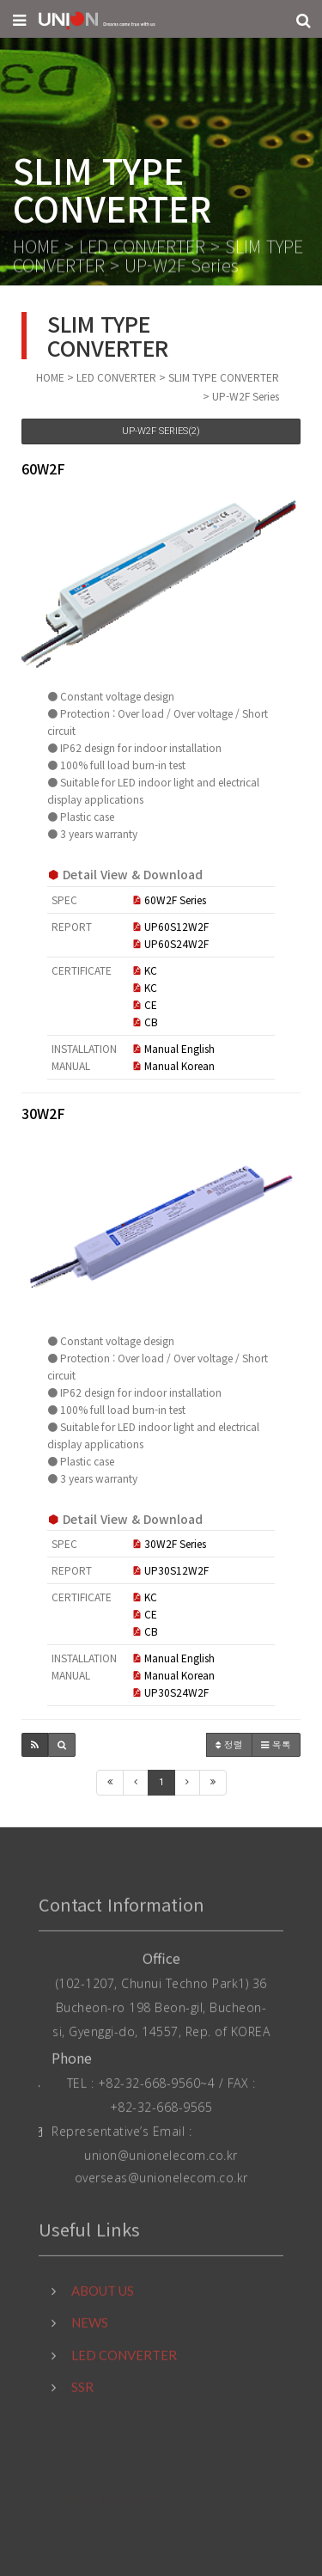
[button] (34, 1745)
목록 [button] (276, 1744)
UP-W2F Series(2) (161, 431)
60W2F (43, 468)
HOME (36, 248)
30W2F (43, 1113)
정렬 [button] (229, 1744)
